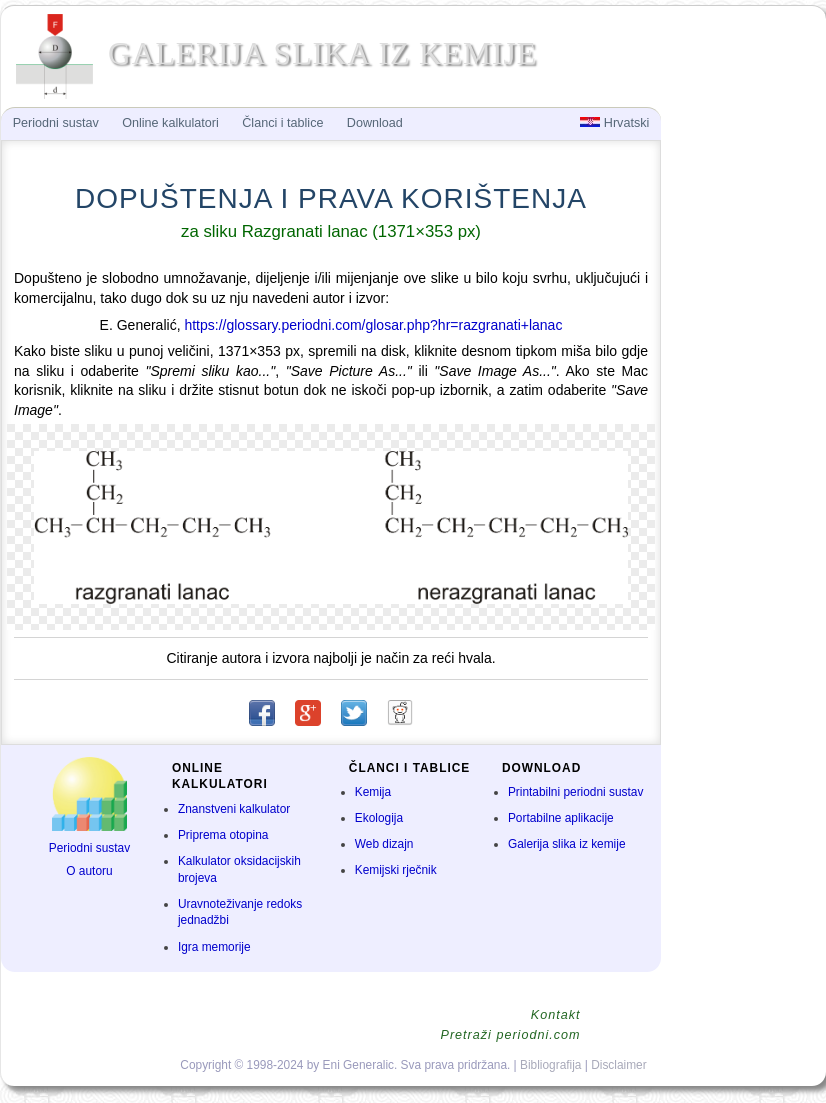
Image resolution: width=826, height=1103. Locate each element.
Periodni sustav (89, 848)
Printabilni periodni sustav (576, 792)
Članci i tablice (282, 123)
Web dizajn (384, 844)
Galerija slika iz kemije (567, 844)
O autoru (89, 871)
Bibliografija (550, 1065)
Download (375, 123)
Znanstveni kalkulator (234, 809)
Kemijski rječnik (396, 870)
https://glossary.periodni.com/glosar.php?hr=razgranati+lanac (373, 325)
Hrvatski (614, 123)
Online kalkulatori (170, 123)
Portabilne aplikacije (561, 818)
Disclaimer (619, 1065)
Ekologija (379, 818)
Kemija (373, 792)
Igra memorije (214, 947)
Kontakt (556, 1015)
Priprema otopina (223, 835)
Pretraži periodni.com (511, 1035)
